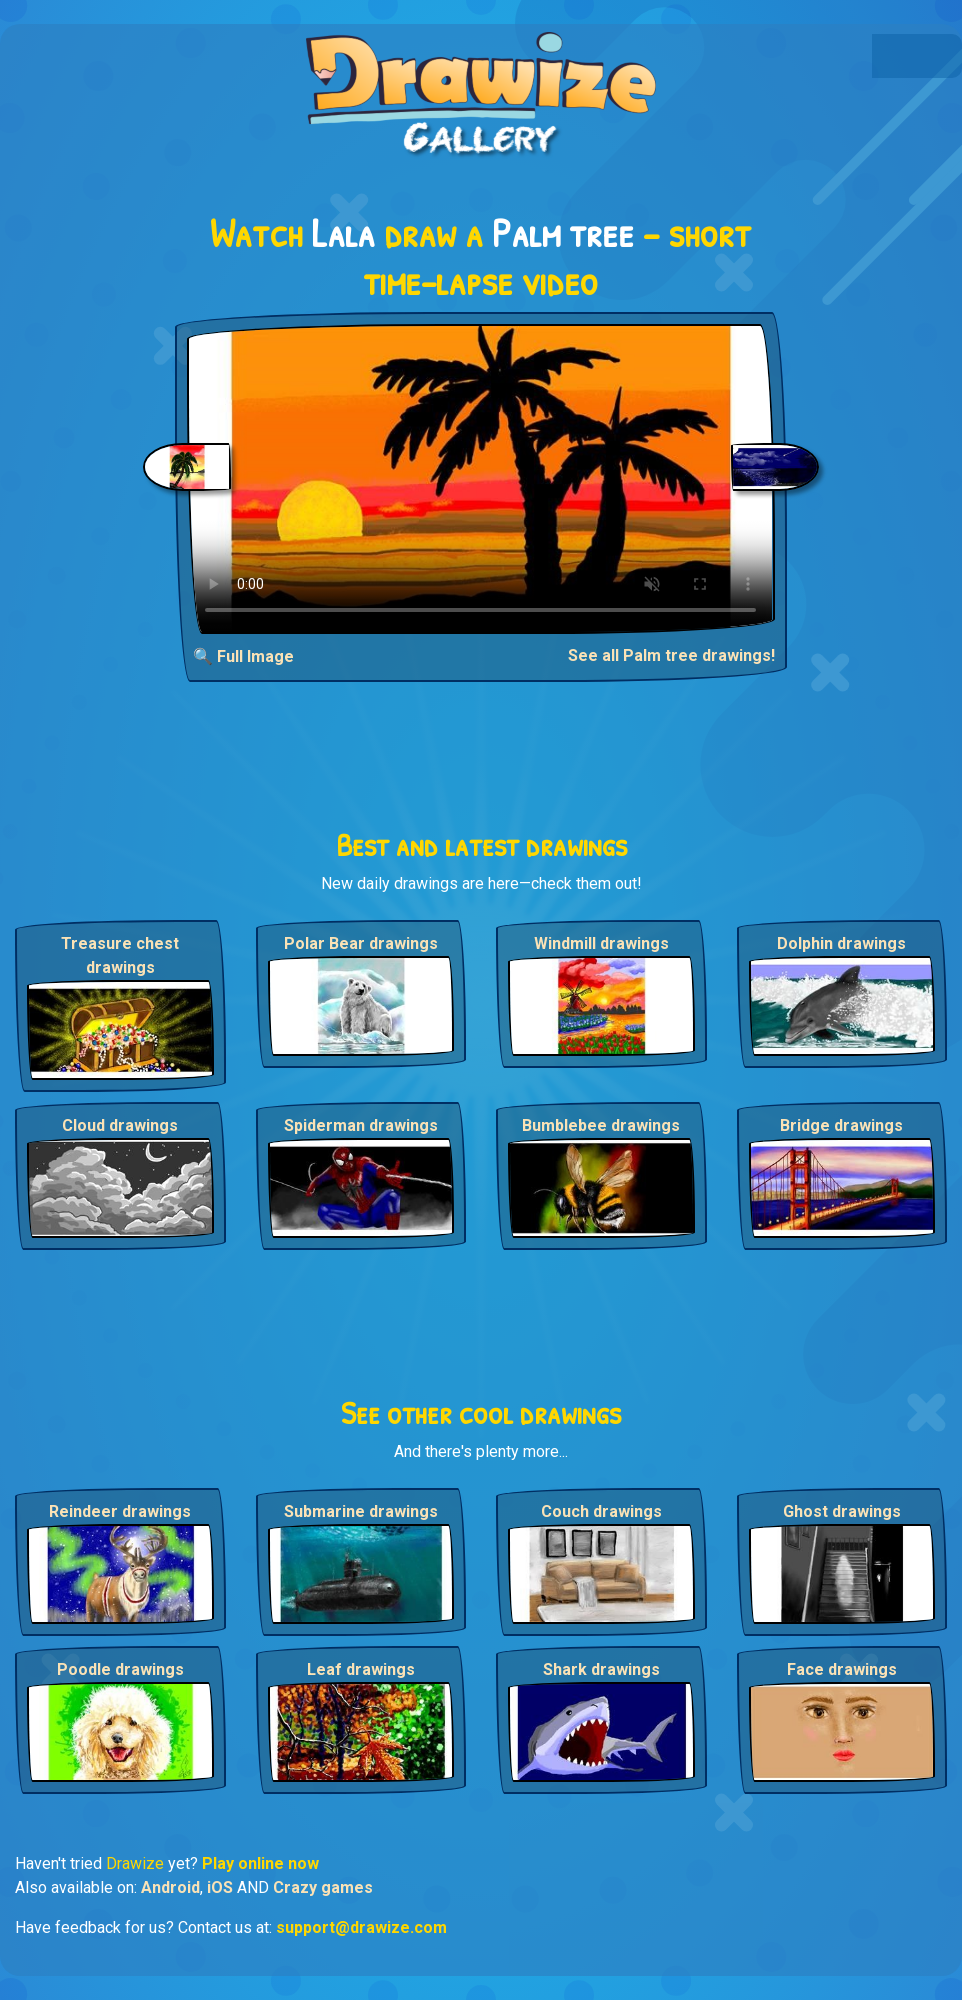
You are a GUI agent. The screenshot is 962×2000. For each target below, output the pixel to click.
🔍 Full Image (243, 656)
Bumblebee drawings (601, 1125)
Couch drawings (601, 1511)
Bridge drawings (841, 1125)
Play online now (260, 1863)
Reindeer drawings (120, 1511)
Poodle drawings (120, 1669)
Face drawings (842, 1669)
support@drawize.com (361, 1927)
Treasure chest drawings (120, 955)
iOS (220, 1887)
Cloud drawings (120, 1125)
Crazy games (323, 1887)
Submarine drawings (361, 1511)
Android (170, 1887)
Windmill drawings (601, 943)
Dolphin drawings (841, 943)
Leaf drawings (361, 1669)
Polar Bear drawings (361, 943)
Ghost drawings (842, 1511)
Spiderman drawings (361, 1125)
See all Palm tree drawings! (671, 655)
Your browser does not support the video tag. (480, 479)
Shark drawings (601, 1669)
